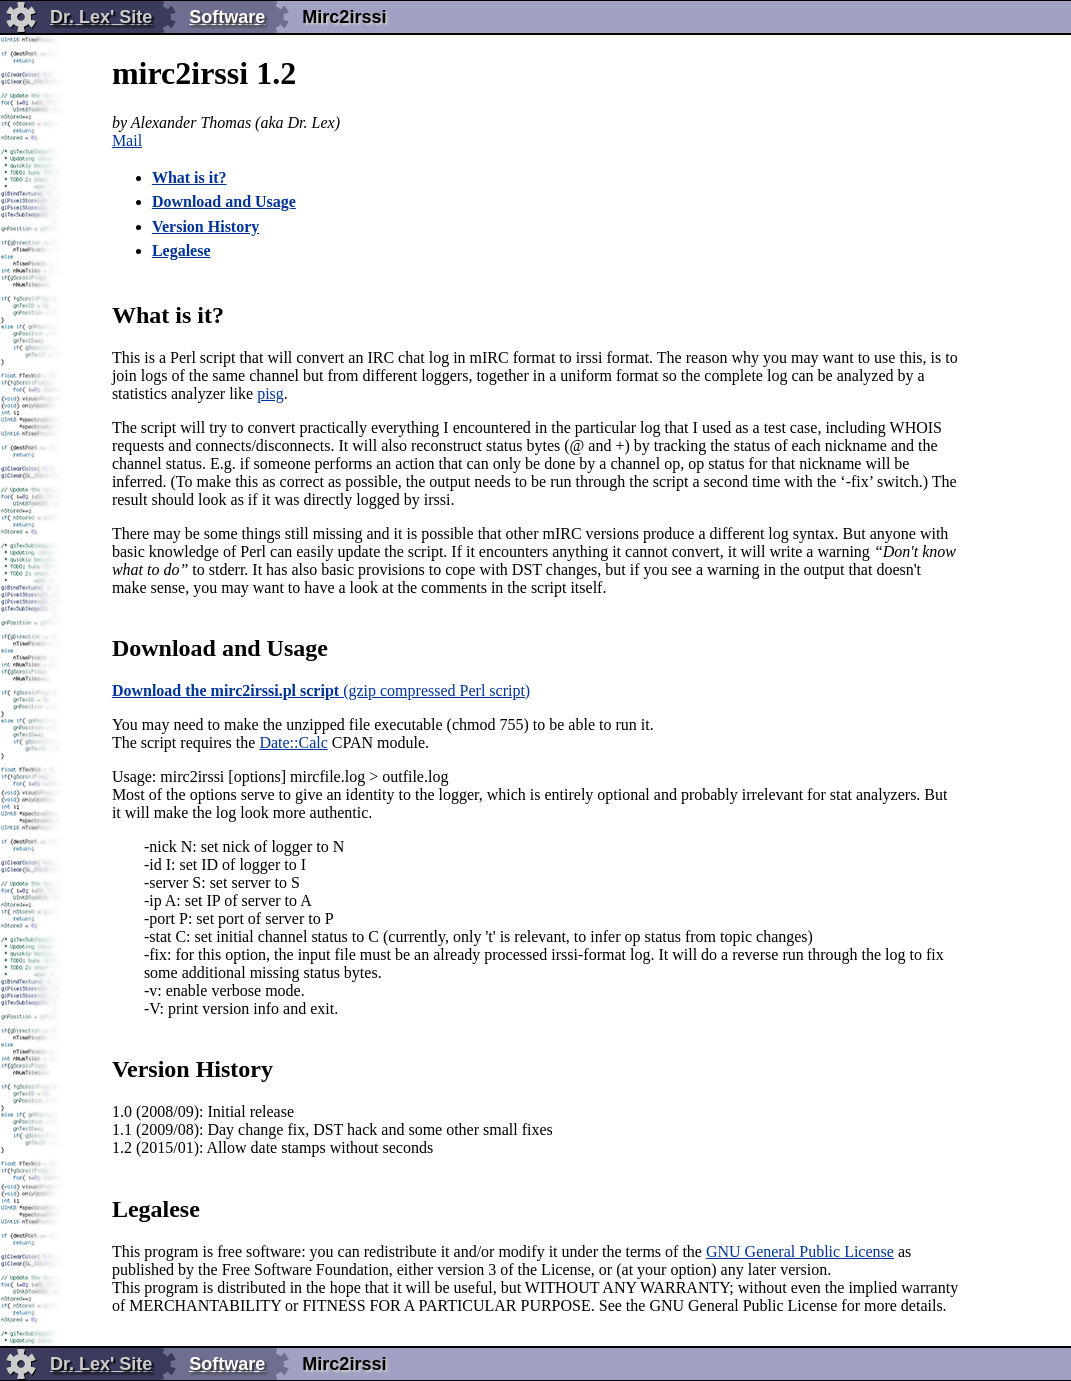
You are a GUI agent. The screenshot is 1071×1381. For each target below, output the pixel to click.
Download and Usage (224, 201)
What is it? (189, 177)
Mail (127, 140)
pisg (270, 393)
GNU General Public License (800, 1251)
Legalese (181, 250)
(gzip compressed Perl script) (321, 690)
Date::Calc (293, 742)
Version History (205, 226)
